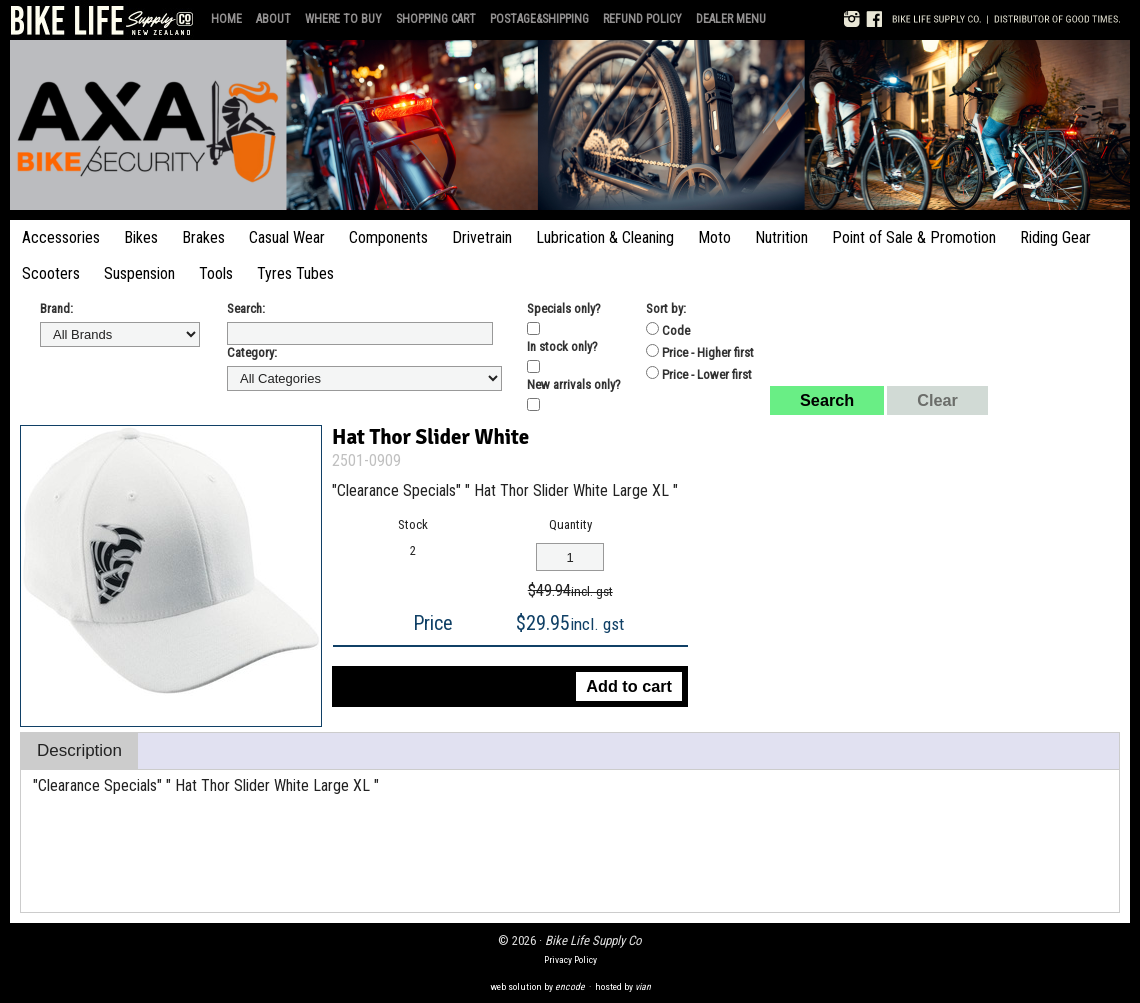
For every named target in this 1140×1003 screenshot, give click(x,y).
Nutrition (781, 237)
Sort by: (666, 308)
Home (226, 19)
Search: (246, 308)
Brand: (56, 308)
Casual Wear (287, 237)
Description (79, 750)
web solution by (537, 986)
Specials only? (564, 308)
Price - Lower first (699, 374)
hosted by (623, 986)
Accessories (61, 237)
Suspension (139, 273)
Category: (252, 352)
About (273, 19)
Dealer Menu (731, 19)
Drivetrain (482, 237)
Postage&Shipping (539, 19)
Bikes (141, 237)
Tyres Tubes (295, 273)
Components (388, 237)
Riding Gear (1055, 237)
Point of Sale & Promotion (914, 237)
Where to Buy (343, 19)
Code (668, 330)
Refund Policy (642, 19)
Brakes (203, 237)
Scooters (51, 273)
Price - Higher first (700, 352)
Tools (216, 273)
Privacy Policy (570, 959)
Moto (714, 237)
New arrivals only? (574, 384)
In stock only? (562, 346)
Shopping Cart (436, 19)
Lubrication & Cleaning (605, 237)
